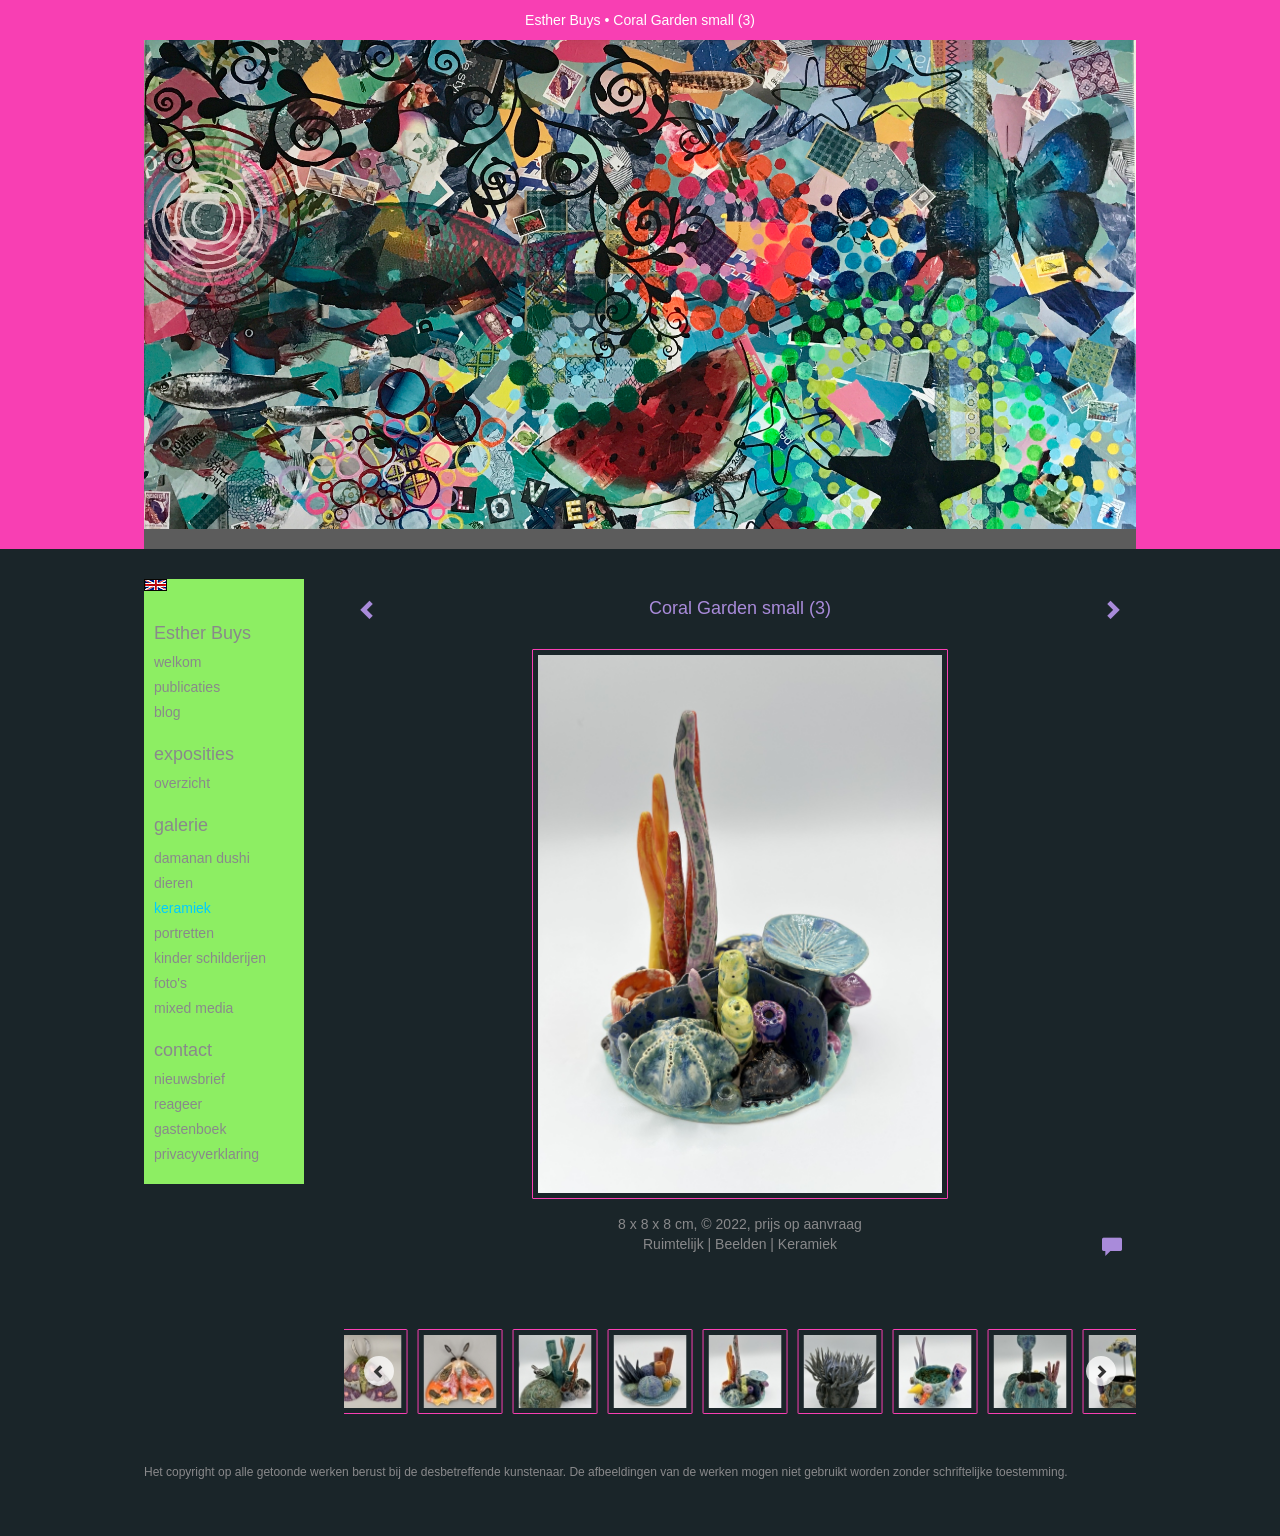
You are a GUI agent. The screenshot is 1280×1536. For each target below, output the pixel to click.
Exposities (194, 754)
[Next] (1101, 1371)
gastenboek (190, 1129)
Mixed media (193, 1008)
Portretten (184, 933)
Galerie (181, 825)
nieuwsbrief (189, 1079)
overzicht (182, 783)
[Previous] (379, 1371)
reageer (178, 1104)
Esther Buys (562, 20)
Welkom (177, 662)
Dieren (173, 883)
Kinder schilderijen (210, 958)
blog (167, 712)
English (155, 585)
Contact (183, 1050)
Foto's (170, 983)
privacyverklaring (206, 1154)
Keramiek (182, 908)
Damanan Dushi (202, 858)
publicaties (187, 687)
